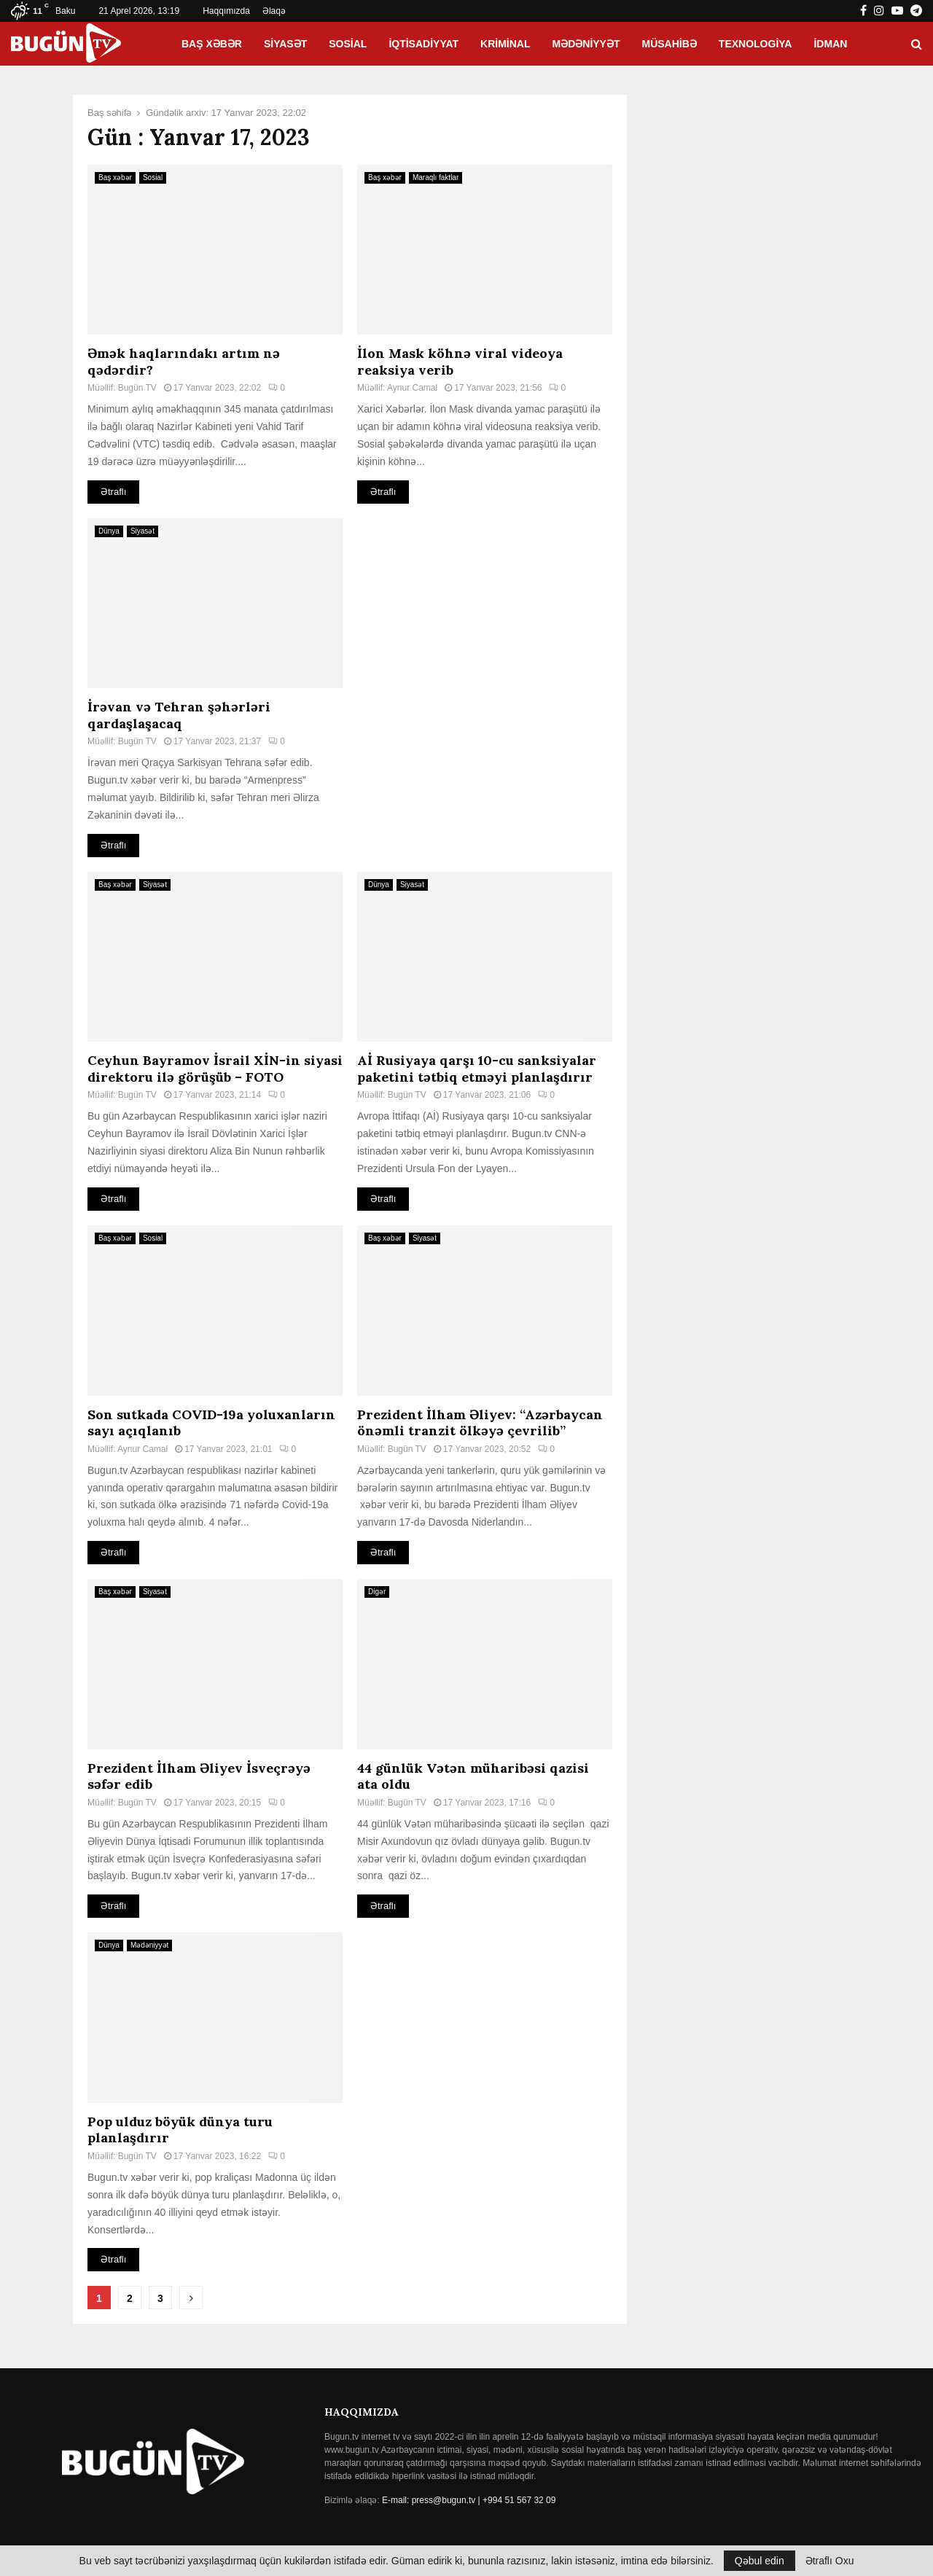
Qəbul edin (759, 2561)
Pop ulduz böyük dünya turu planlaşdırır (180, 2130)
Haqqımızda (226, 11)
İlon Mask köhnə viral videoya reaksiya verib (460, 361)
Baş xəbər (211, 44)
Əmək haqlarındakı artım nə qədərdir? (183, 361)
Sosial (348, 44)
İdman (830, 44)
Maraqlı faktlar (435, 177)
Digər (377, 1592)
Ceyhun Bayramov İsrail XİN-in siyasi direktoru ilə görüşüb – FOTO (215, 1068)
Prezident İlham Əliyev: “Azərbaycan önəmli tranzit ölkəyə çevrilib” (480, 1423)
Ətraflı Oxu (829, 2561)
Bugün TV (137, 388)
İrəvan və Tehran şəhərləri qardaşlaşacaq (178, 715)
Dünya (109, 531)
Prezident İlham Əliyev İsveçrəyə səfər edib (199, 1776)
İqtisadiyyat (423, 44)
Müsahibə (669, 44)
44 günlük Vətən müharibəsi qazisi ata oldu (473, 1776)
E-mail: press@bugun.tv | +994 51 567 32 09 (468, 2500)
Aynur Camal (412, 388)
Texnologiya (755, 44)
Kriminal (505, 44)
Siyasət (285, 44)
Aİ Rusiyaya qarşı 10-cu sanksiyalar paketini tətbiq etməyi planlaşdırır (476, 1068)
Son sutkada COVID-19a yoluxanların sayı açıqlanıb (211, 1423)
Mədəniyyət (586, 44)
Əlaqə (274, 11)
